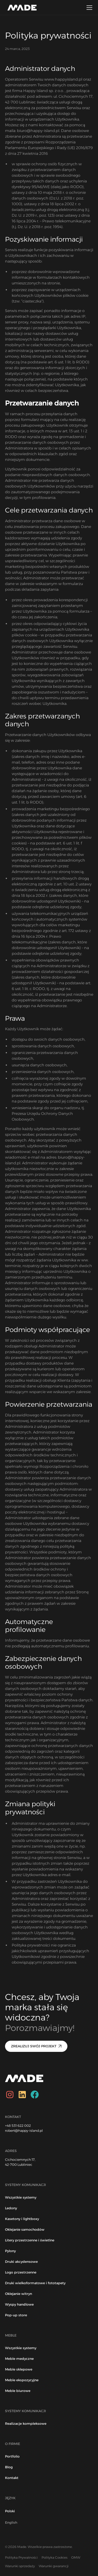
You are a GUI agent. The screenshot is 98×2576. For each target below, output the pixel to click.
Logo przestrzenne (20, 2272)
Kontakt (11, 2478)
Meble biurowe (17, 2391)
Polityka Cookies (54, 2557)
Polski (10, 2511)
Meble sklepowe (18, 2369)
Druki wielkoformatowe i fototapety (35, 2283)
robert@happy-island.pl (24, 2130)
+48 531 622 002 (18, 2125)
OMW (75, 2557)
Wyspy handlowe (19, 2304)
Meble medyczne (19, 2358)
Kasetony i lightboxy (22, 2219)
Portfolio (12, 2456)
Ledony (11, 2208)
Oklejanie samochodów (24, 2229)
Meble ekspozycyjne (21, 2380)
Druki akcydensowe (21, 2261)
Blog (9, 2467)
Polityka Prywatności (21, 2557)
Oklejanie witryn (18, 2294)
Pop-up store (16, 2315)
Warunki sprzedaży (20, 2566)
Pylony (10, 2251)
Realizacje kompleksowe (25, 2423)
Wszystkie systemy (20, 2197)
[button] (88, 7)
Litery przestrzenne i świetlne (29, 2240)
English (11, 2522)
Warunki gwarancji (54, 2566)
